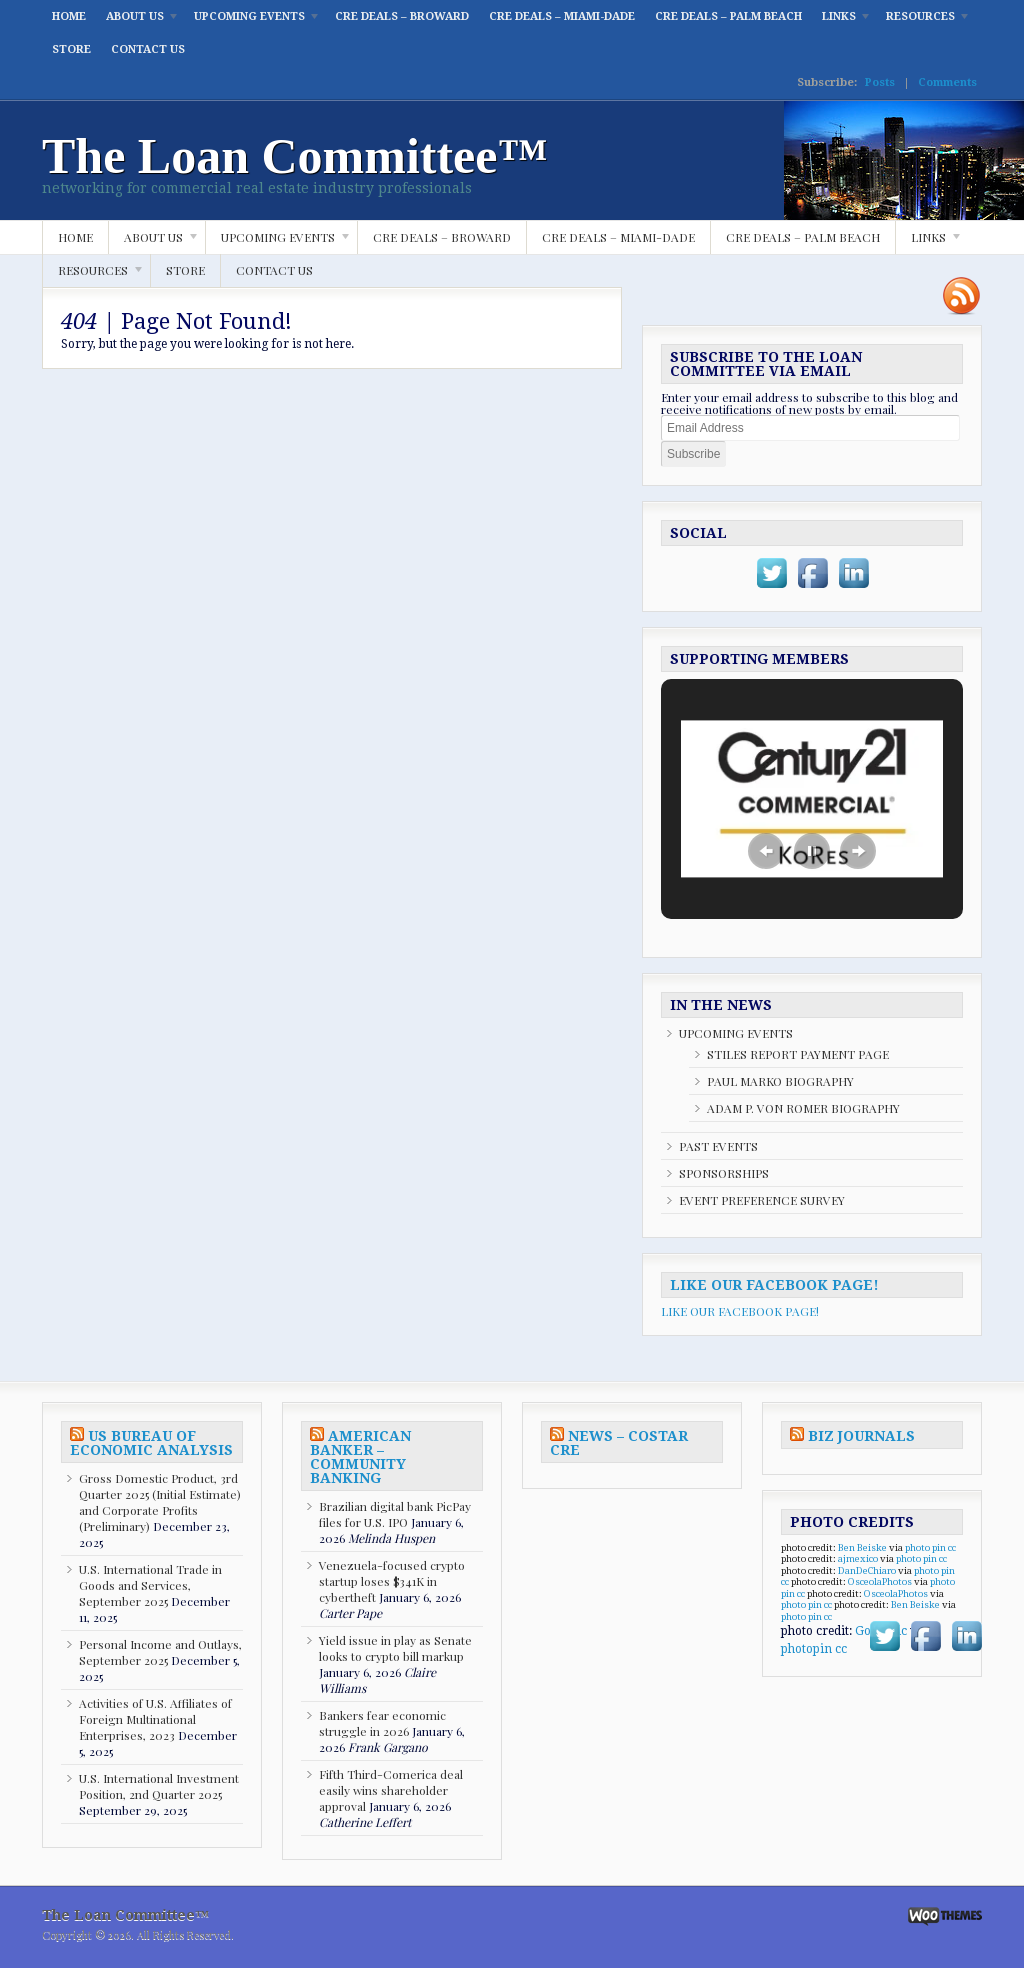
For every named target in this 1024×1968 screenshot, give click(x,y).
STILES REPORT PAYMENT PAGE (798, 1054)
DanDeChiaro (867, 1570)
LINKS (842, 21)
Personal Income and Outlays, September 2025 (160, 1652)
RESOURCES (923, 21)
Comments (947, 82)
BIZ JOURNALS (861, 1436)
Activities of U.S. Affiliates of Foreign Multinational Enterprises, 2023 (155, 1719)
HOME (69, 16)
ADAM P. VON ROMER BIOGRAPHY (803, 1108)
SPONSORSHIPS (724, 1173)
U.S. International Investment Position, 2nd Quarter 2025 (159, 1786)
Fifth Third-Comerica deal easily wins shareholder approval (391, 1790)
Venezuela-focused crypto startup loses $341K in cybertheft (392, 1581)
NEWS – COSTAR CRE (619, 1443)
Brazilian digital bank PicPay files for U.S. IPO (395, 1514)
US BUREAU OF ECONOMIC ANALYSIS (151, 1443)
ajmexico (858, 1558)
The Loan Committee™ (295, 156)
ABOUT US (138, 21)
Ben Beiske (862, 1547)
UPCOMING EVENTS (252, 21)
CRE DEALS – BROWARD (402, 16)
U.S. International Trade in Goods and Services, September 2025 (150, 1585)
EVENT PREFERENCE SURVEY (762, 1200)
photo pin (925, 1547)
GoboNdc (881, 1631)
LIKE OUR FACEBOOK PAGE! (774, 1285)
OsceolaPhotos (880, 1581)
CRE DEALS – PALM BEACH (728, 16)
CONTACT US (148, 49)
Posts (880, 82)
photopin (806, 1649)
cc (952, 1547)
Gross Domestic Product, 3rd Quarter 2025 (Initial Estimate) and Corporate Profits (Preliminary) (160, 1502)
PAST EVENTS (718, 1146)
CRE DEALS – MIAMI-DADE (562, 16)
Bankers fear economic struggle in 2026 (382, 1723)
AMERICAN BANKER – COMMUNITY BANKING (360, 1457)
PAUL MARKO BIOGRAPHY (780, 1081)
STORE (71, 49)
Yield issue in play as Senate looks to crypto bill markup (395, 1648)
